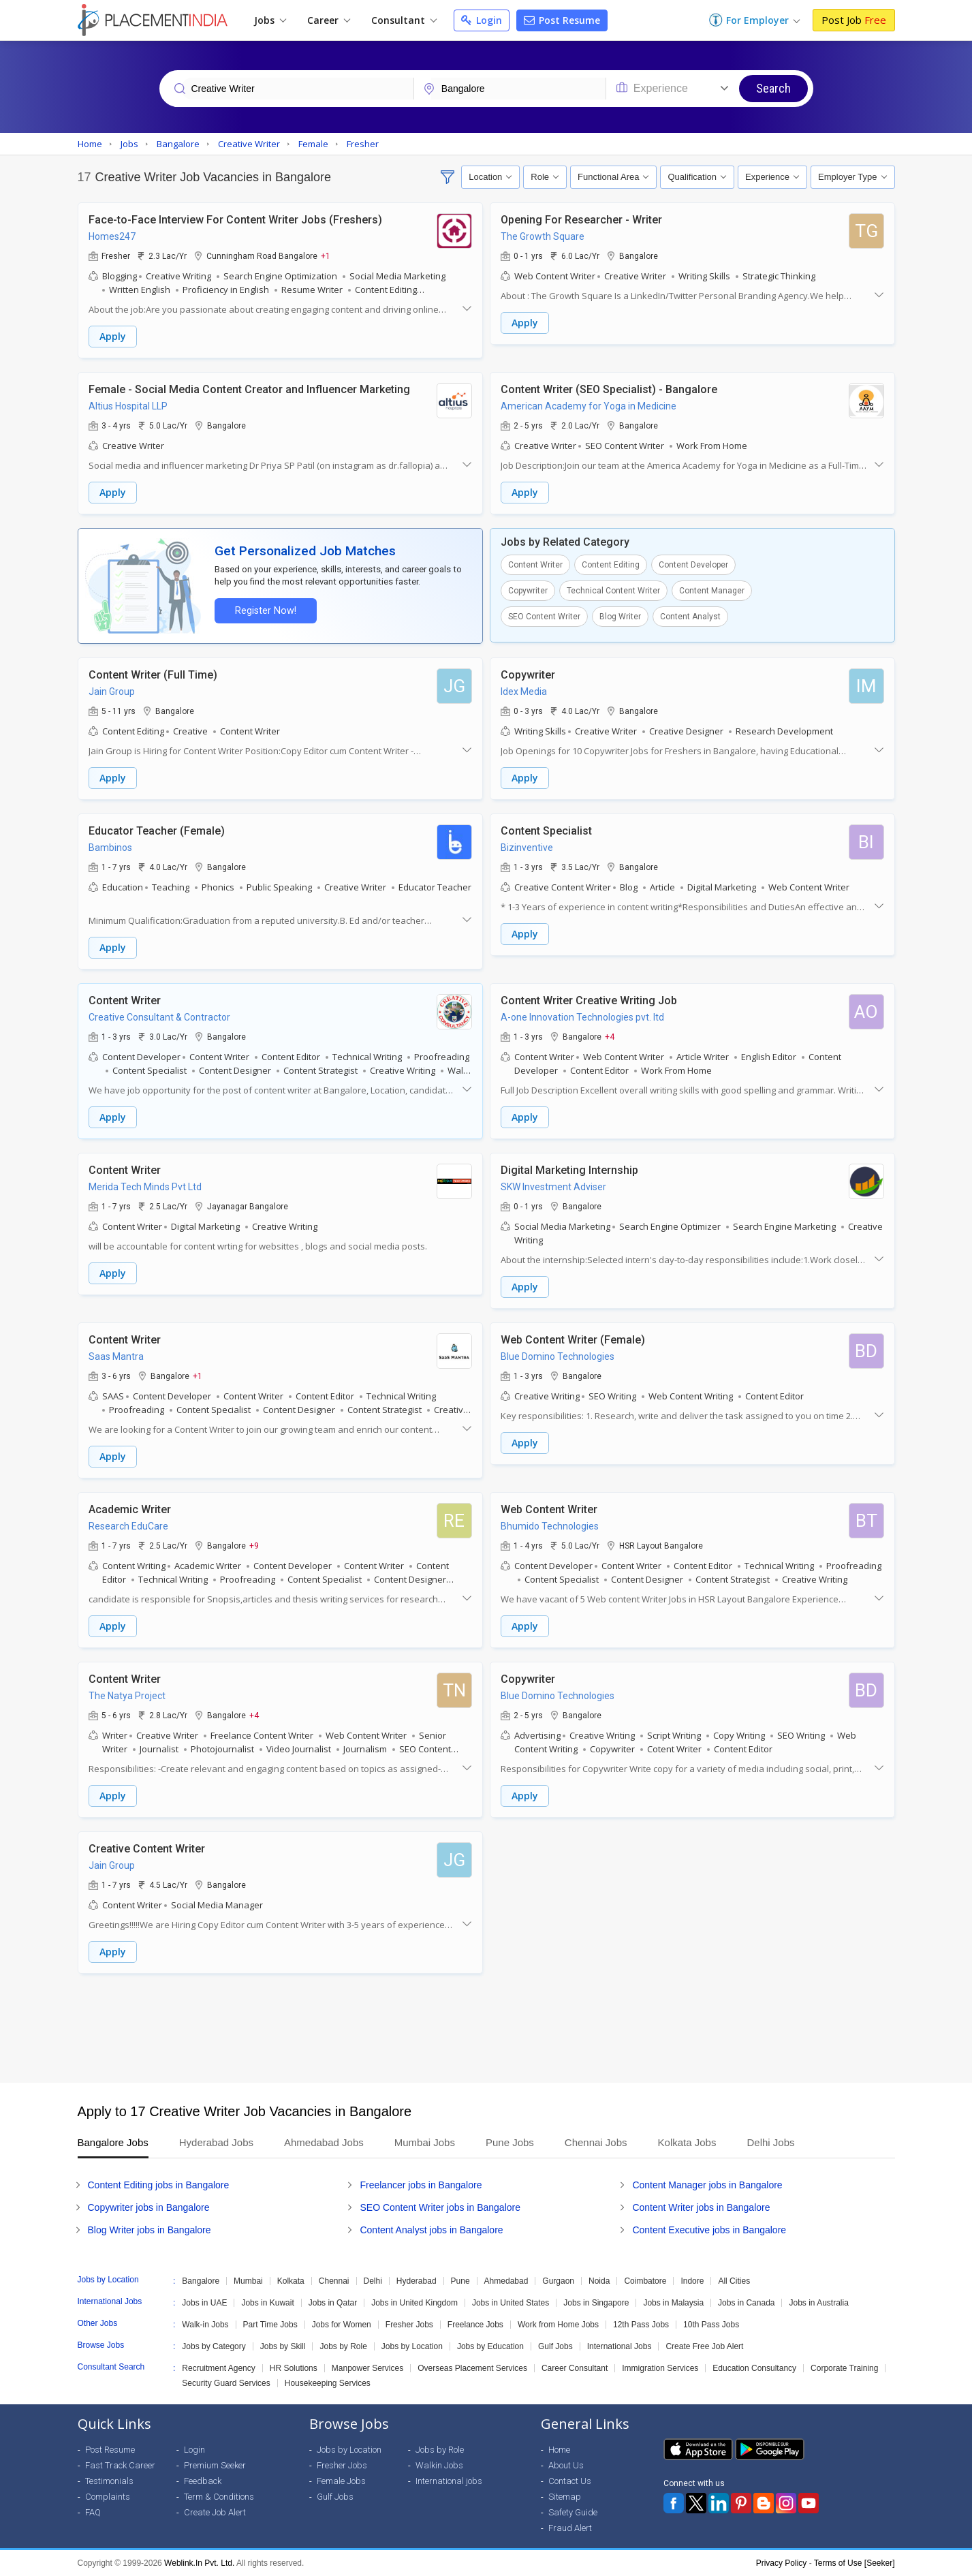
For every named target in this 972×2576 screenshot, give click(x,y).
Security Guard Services (226, 2383)
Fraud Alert (570, 2528)
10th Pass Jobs (711, 2325)
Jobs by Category (213, 2346)
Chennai (334, 2281)
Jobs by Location (412, 2346)
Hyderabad (416, 2281)
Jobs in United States (510, 2303)
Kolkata (290, 2281)
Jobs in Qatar (333, 2303)
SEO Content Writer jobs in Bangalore (440, 2207)
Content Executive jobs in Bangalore (709, 2229)
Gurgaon (558, 2281)
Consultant (404, 20)
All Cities (734, 2281)
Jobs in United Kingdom (414, 2303)
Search (773, 88)
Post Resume (562, 20)
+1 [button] (325, 255)
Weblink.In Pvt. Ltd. (199, 2563)
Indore (692, 2281)
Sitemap (564, 2497)
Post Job (853, 20)
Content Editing (611, 565)
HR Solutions (293, 2368)
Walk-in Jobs (205, 2325)
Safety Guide (572, 2512)
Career (328, 20)
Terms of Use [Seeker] (854, 2563)
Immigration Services (660, 2368)
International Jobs (619, 2346)
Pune (460, 2281)
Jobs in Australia (818, 2303)
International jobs (449, 2481)
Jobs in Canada (746, 2303)
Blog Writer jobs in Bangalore (149, 2229)
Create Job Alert (215, 2512)
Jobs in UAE (204, 2303)
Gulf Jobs (555, 2346)
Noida (599, 2281)
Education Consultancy (754, 2368)
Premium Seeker (215, 2465)
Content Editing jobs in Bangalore (159, 2184)
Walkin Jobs (439, 2465)
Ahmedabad (506, 2281)
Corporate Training (844, 2368)
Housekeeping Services (328, 2383)
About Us (566, 2465)
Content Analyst (690, 616)
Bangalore (200, 2281)
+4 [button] (609, 1036)
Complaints (107, 2497)
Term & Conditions (219, 2497)
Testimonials (109, 2481)
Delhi (373, 2281)
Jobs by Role (342, 2346)
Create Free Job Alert (704, 2346)
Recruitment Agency (218, 2368)
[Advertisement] (486, 2028)
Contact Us (569, 2481)
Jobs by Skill (283, 2346)
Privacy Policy (781, 2563)
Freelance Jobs (475, 2325)
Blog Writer (620, 616)
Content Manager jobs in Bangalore (707, 2184)
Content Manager (711, 590)
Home (559, 2450)
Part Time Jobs (270, 2325)
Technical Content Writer (613, 590)
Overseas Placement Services (472, 2368)
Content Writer (535, 565)
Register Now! (265, 611)
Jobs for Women (341, 2325)
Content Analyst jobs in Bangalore (431, 2229)
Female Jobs (341, 2481)
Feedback (202, 2481)
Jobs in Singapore (596, 2303)
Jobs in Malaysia (673, 2303)
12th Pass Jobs (641, 2325)
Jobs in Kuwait (267, 2303)
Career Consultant (575, 2368)
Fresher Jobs (409, 2325)
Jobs (270, 20)
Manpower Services (367, 2368)
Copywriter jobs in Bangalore (149, 2207)
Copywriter (528, 590)
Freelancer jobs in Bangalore (421, 2184)
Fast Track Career (120, 2465)
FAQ (93, 2512)
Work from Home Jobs (558, 2325)
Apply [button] (112, 336)
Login (481, 20)
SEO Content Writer (544, 616)
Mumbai (248, 2281)
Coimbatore (645, 2281)
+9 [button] (254, 1545)
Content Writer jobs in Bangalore (701, 2207)
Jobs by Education (490, 2346)
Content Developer (693, 565)
